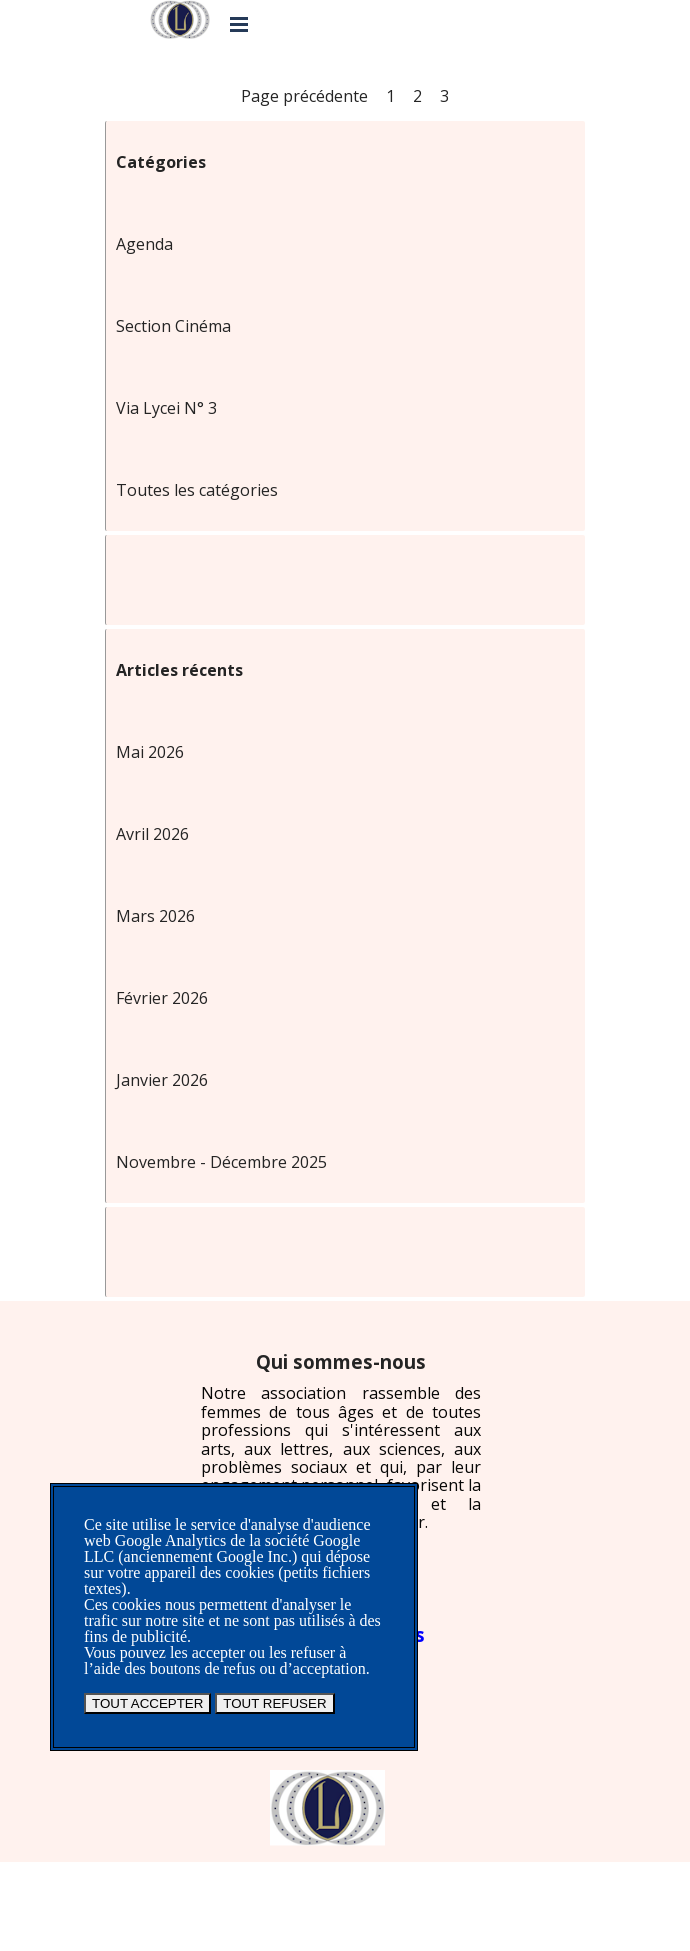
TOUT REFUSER (274, 1703)
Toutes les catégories (197, 490)
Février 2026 (162, 998)
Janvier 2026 (162, 1080)
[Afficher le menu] (239, 24)
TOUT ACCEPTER (147, 1703)
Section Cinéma (173, 326)
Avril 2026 (152, 834)
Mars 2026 (155, 916)
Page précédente (304, 96)
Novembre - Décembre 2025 (221, 1162)
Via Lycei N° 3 (166, 408)
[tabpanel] (341, 1441)
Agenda (144, 244)
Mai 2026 (150, 752)
